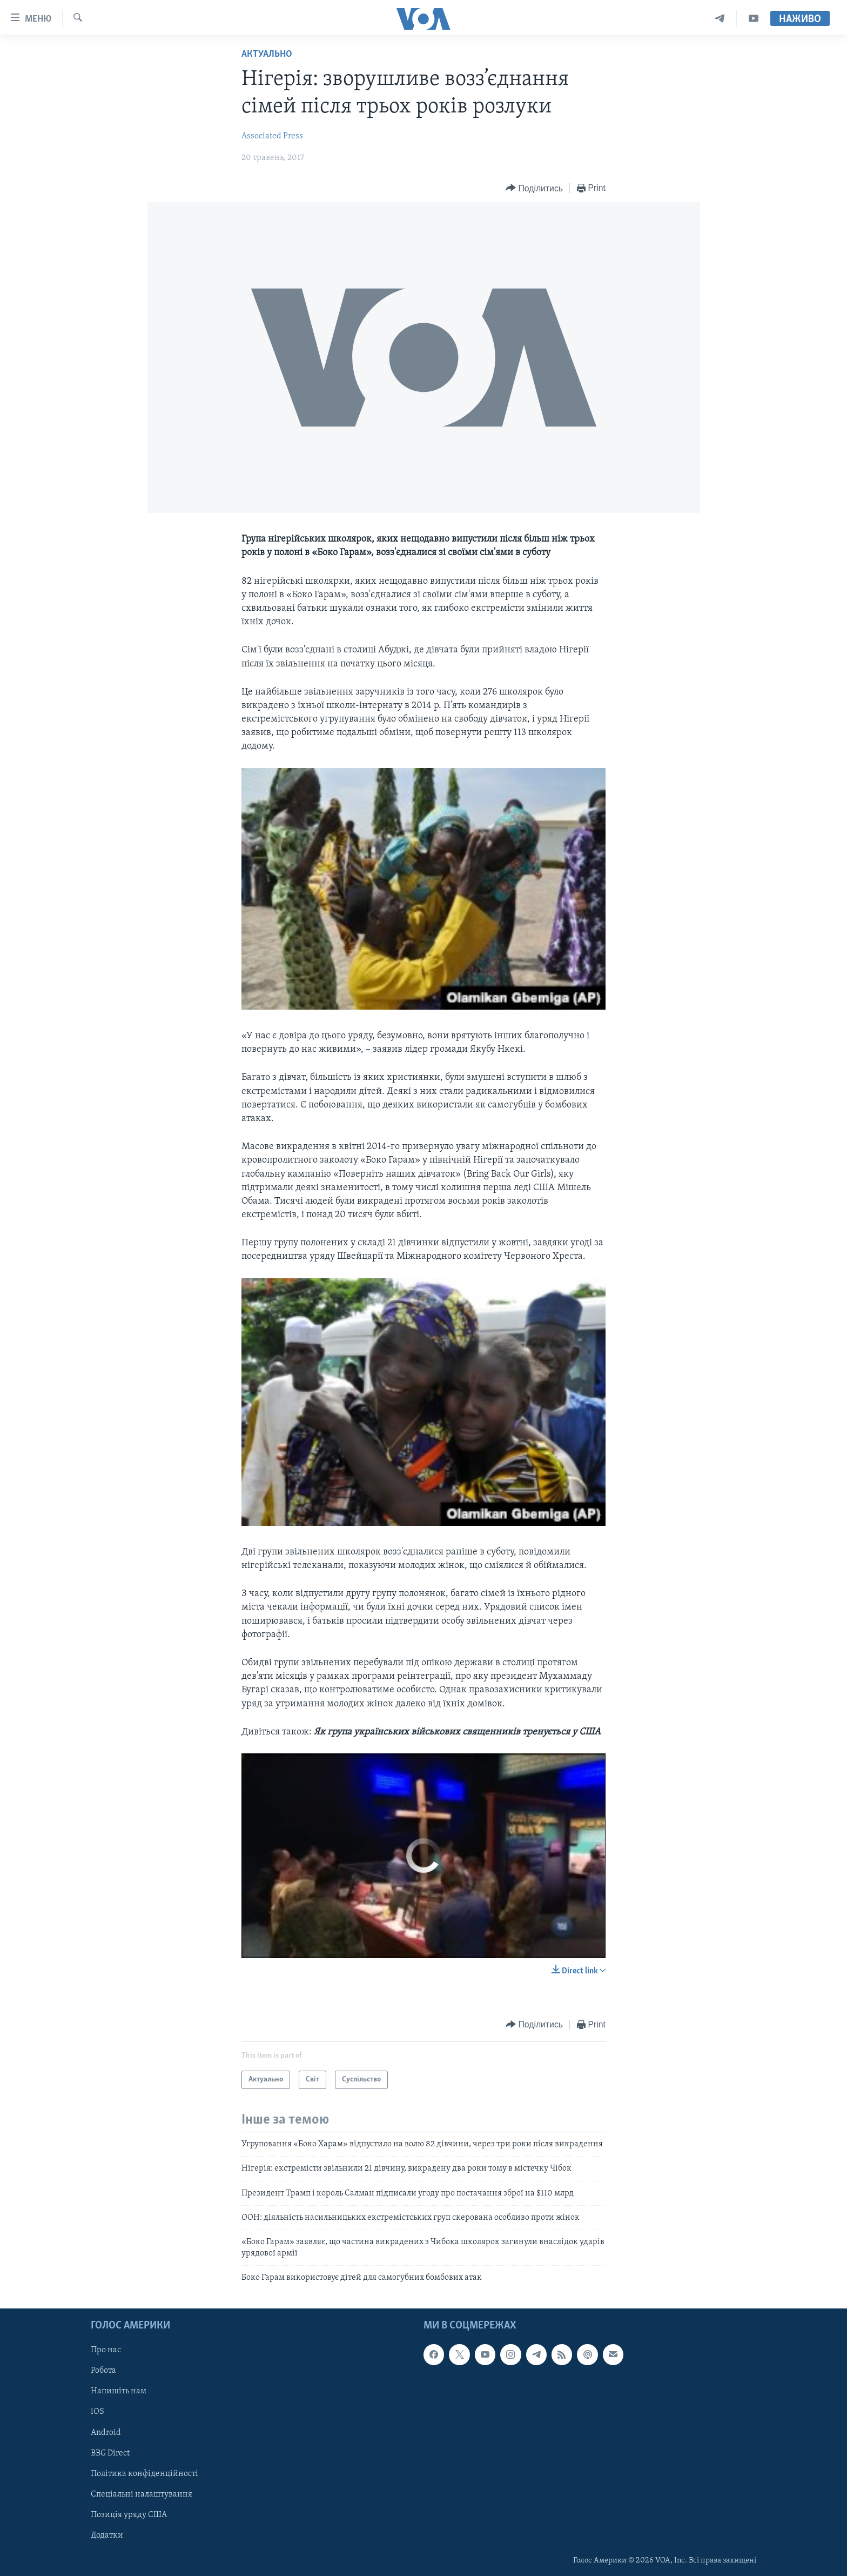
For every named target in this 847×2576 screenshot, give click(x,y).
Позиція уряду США (129, 2514)
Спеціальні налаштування (141, 2494)
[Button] (534, 188)
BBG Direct (110, 2452)
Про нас (106, 2350)
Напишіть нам (118, 2391)
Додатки (107, 2535)
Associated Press (272, 136)
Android (106, 2432)
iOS (97, 2411)
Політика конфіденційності (144, 2473)
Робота (103, 2370)
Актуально (266, 54)
